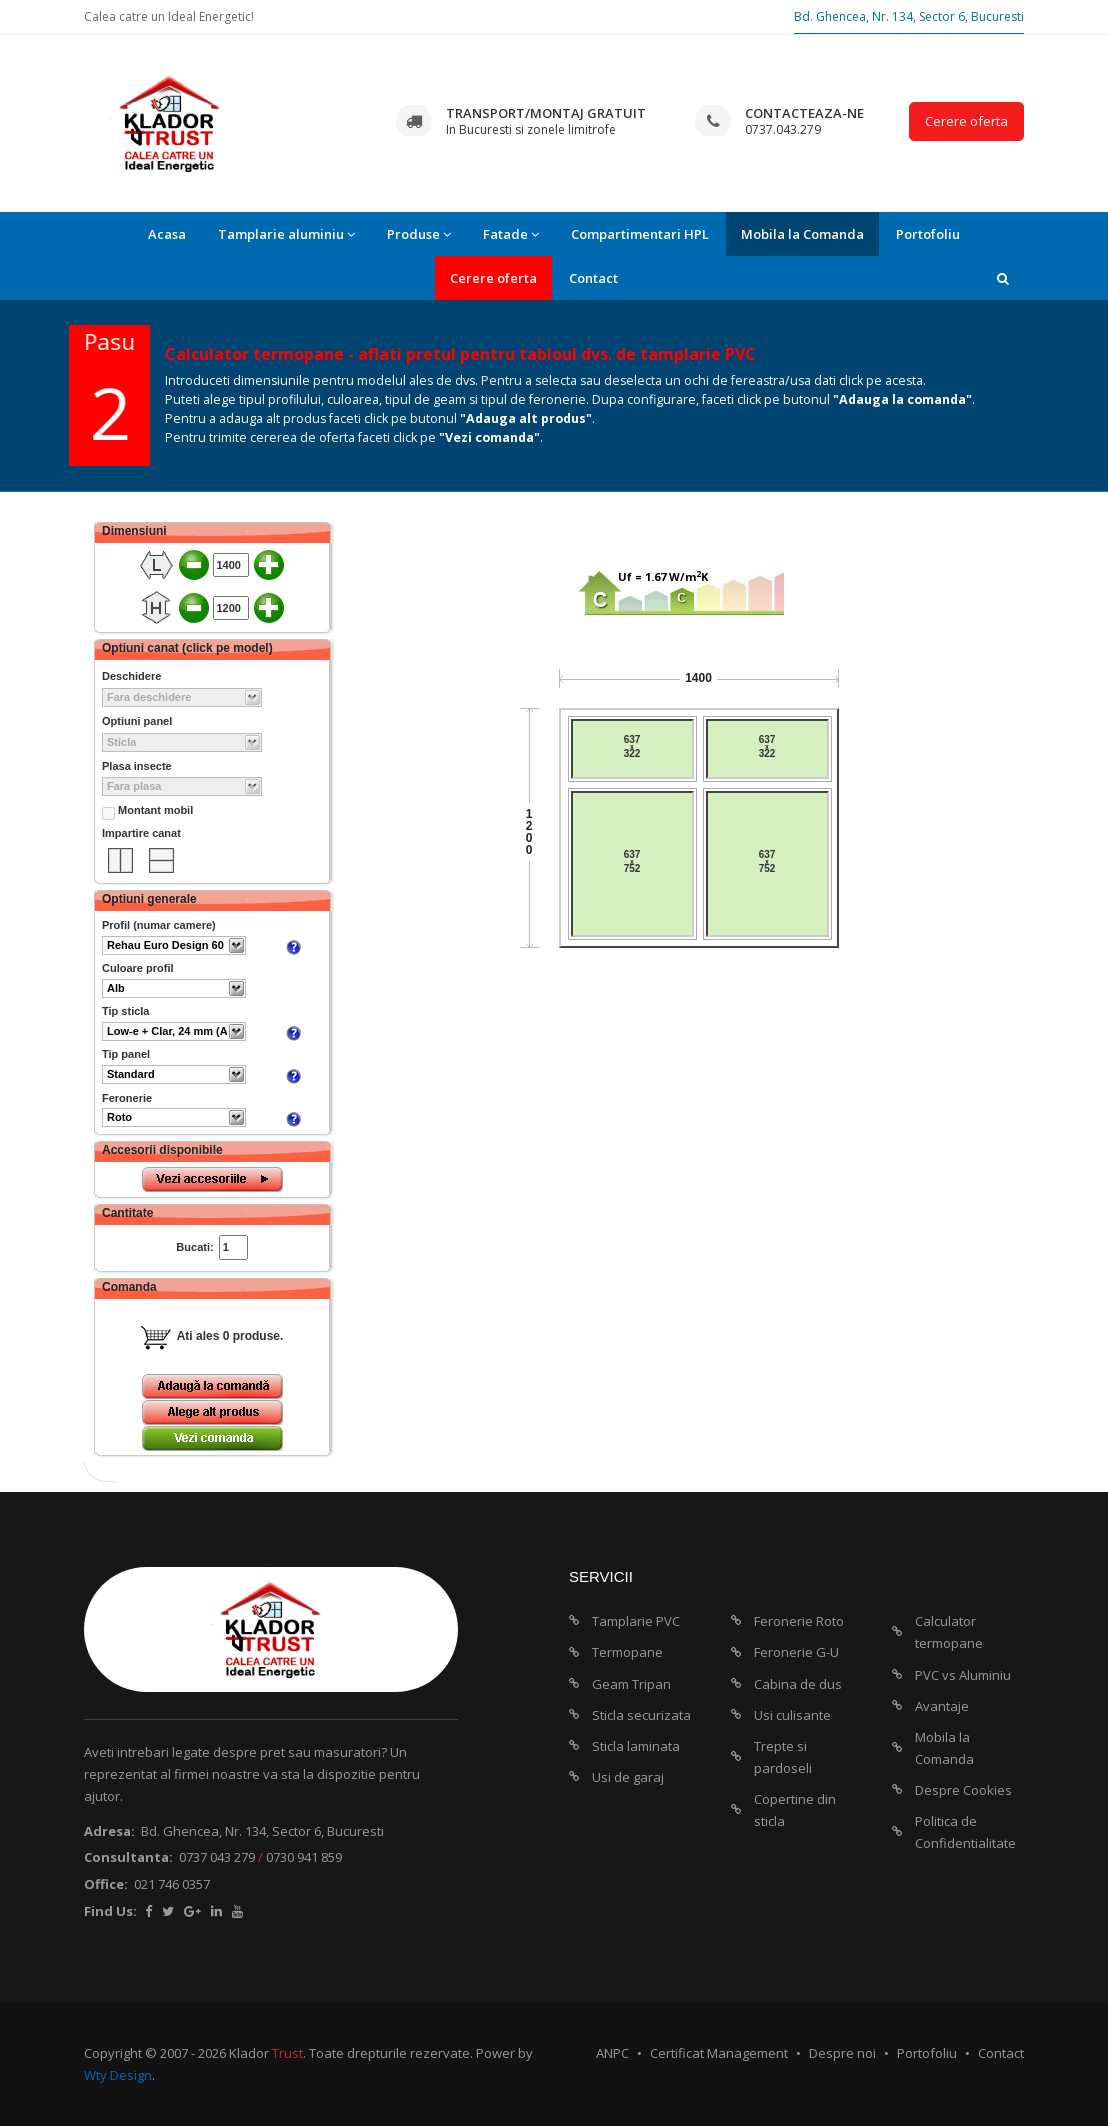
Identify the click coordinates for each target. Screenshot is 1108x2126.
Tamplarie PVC (636, 1621)
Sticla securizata (641, 1715)
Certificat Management (719, 2053)
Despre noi (842, 2053)
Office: (106, 1884)
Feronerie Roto (799, 1621)
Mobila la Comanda (802, 234)
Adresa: (109, 1831)
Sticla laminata (636, 1746)
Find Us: (110, 1911)
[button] (1003, 278)
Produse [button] (419, 234)
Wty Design (118, 2075)
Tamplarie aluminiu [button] (286, 234)
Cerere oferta (966, 121)
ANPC (612, 2053)
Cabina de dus (798, 1684)
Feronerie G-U (796, 1652)
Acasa (167, 234)
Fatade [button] (511, 234)
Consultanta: (128, 1857)
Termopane (627, 1652)
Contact (593, 278)
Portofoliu (928, 234)
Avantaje (942, 1706)
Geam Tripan (631, 1684)
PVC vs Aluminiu (963, 1675)
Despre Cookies (963, 1790)
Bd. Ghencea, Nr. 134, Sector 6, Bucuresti (909, 16)
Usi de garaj (628, 1777)
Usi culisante (792, 1715)
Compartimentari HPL (640, 234)
